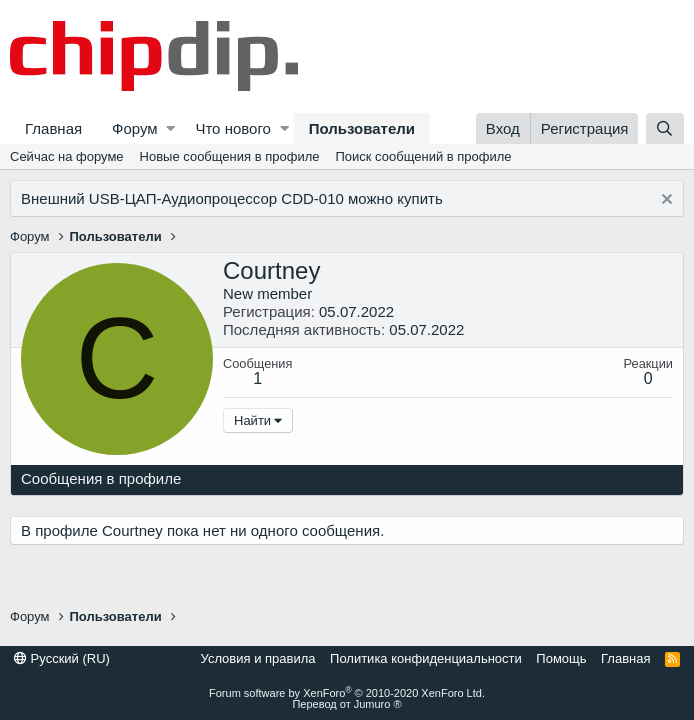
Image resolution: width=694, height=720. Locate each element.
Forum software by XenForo (347, 693)
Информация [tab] (493, 478)
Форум (135, 128)
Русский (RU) (62, 658)
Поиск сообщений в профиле (423, 156)
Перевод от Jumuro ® (346, 704)
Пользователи (362, 128)
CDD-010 (312, 198)
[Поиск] (665, 128)
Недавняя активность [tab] (276, 478)
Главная (53, 128)
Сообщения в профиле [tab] (101, 478)
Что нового (232, 128)
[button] (170, 128)
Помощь (561, 658)
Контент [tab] (399, 478)
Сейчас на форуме (67, 156)
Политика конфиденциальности (426, 658)
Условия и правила (258, 658)
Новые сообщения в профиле (230, 156)
